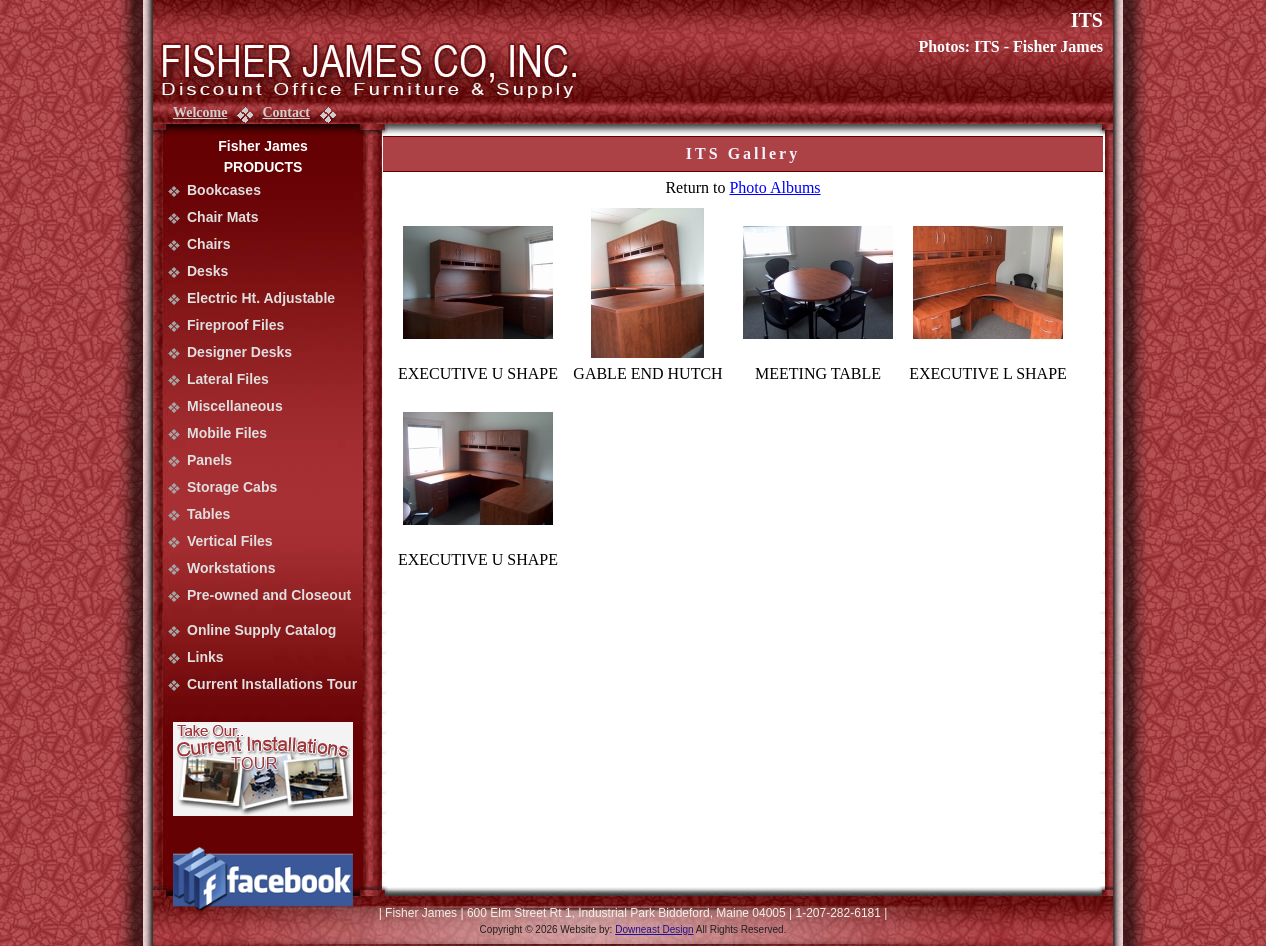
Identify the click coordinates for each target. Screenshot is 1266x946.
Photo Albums (774, 187)
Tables (208, 514)
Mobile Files (227, 433)
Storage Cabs (232, 487)
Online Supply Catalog (261, 630)
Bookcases (224, 190)
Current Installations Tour (272, 684)
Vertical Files (230, 541)
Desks (207, 271)
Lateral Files (228, 379)
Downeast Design (654, 929)
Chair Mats (223, 217)
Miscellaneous (235, 406)
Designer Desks (239, 352)
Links (205, 657)
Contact (285, 112)
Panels (209, 460)
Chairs (209, 244)
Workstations (231, 568)
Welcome (200, 112)
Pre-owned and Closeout (269, 595)
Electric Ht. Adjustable (261, 298)
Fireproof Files (235, 325)
